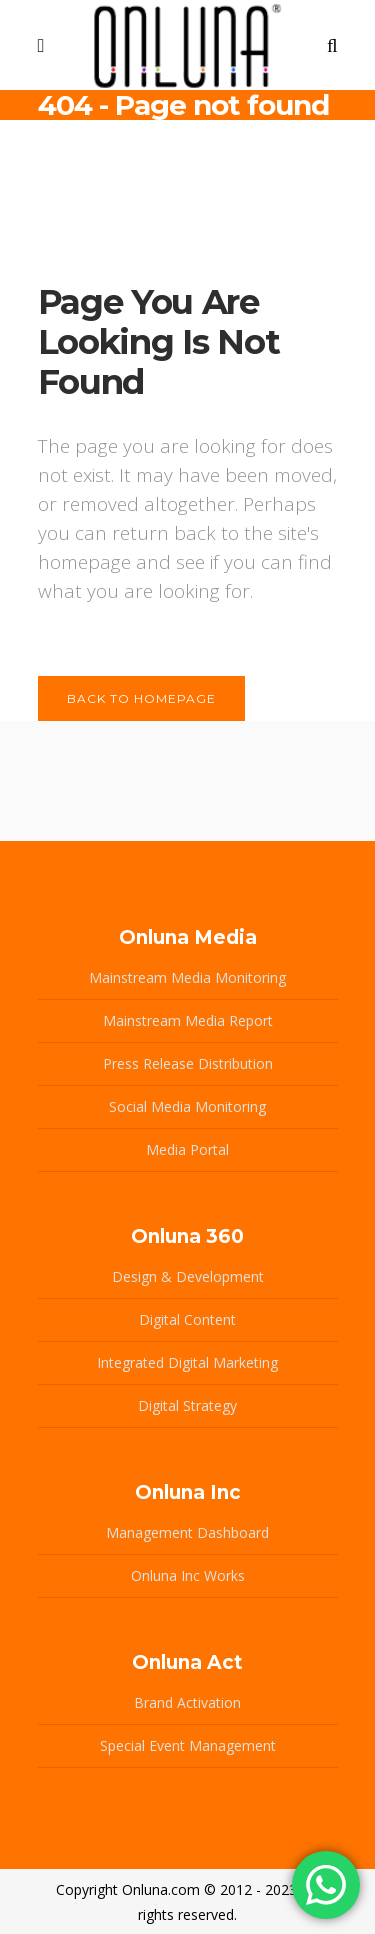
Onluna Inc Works (188, 1575)
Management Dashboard (187, 1532)
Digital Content (187, 1319)
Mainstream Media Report (188, 1020)
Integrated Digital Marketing (187, 1362)
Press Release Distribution (188, 1063)
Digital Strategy (187, 1405)
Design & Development (188, 1276)
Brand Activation (187, 1702)
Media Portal (187, 1149)
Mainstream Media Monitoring (187, 977)
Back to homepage (141, 698)
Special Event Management (188, 1745)
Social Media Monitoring (187, 1106)
